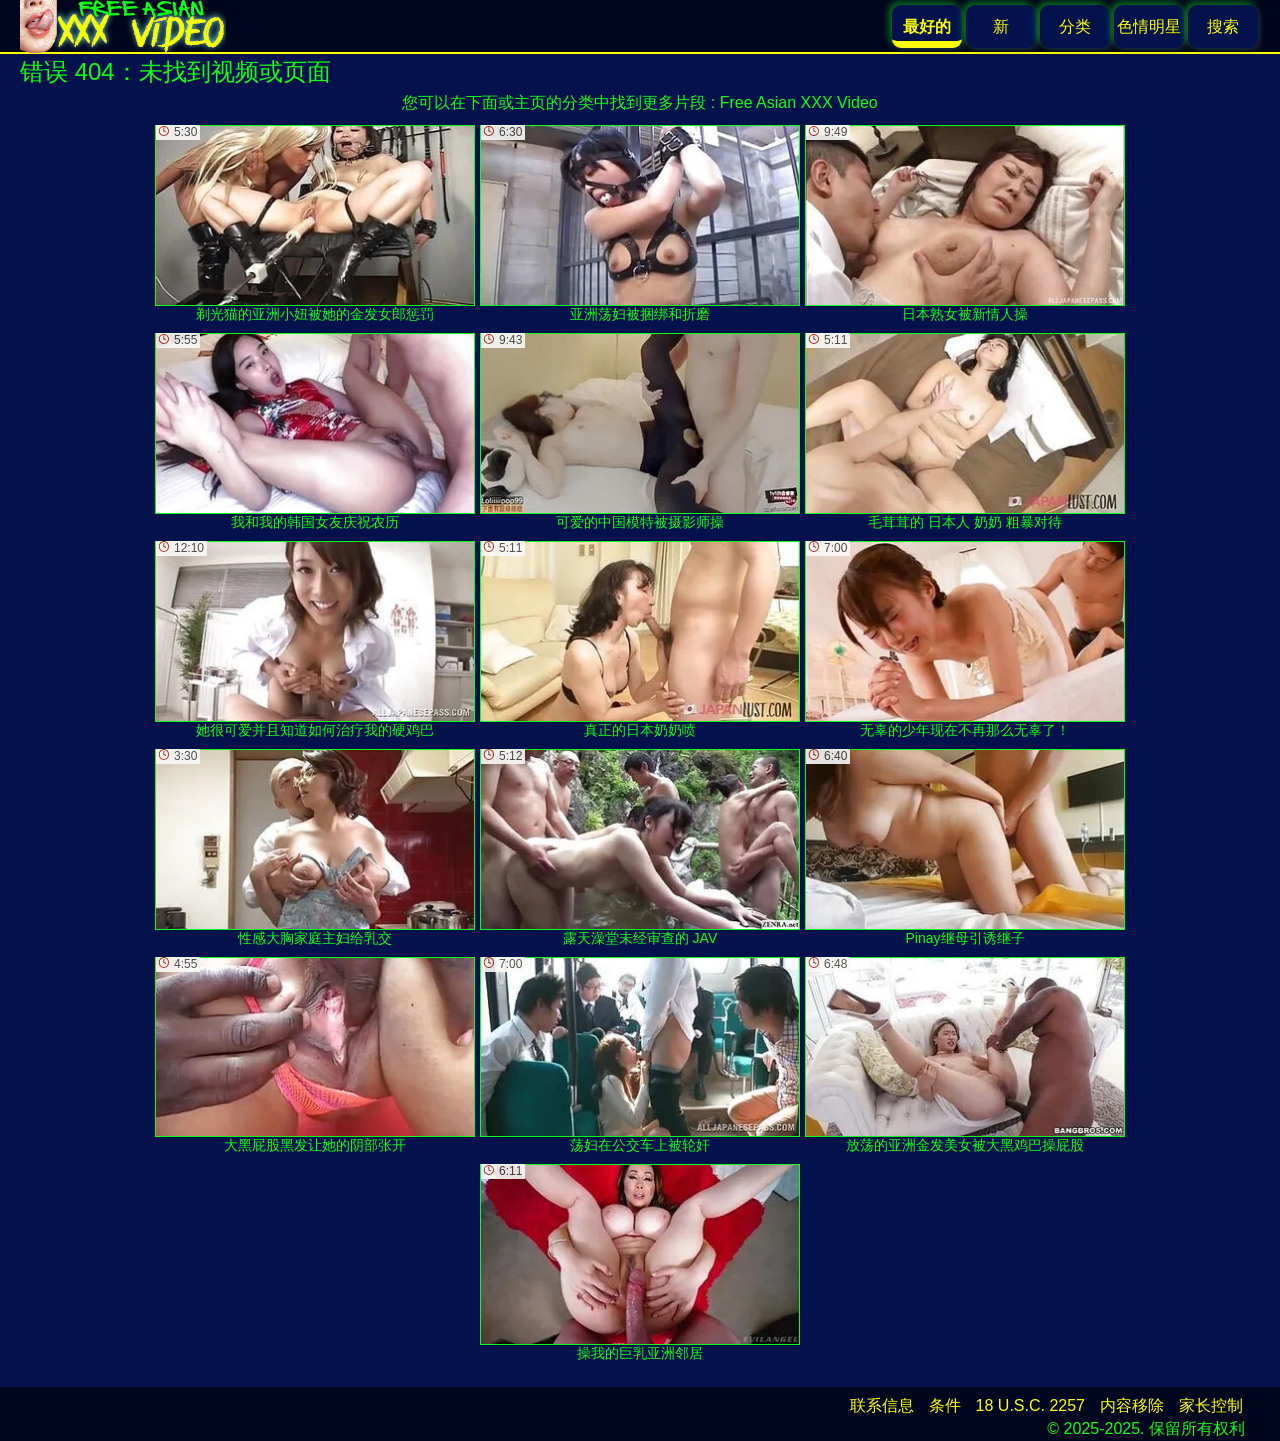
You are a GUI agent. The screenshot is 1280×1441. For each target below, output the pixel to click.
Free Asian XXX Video (799, 102)
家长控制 (1211, 1405)
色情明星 (1149, 26)
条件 (945, 1405)
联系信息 (882, 1405)
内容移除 (1132, 1405)
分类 (1075, 26)
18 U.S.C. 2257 (1030, 1405)
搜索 (1223, 26)
